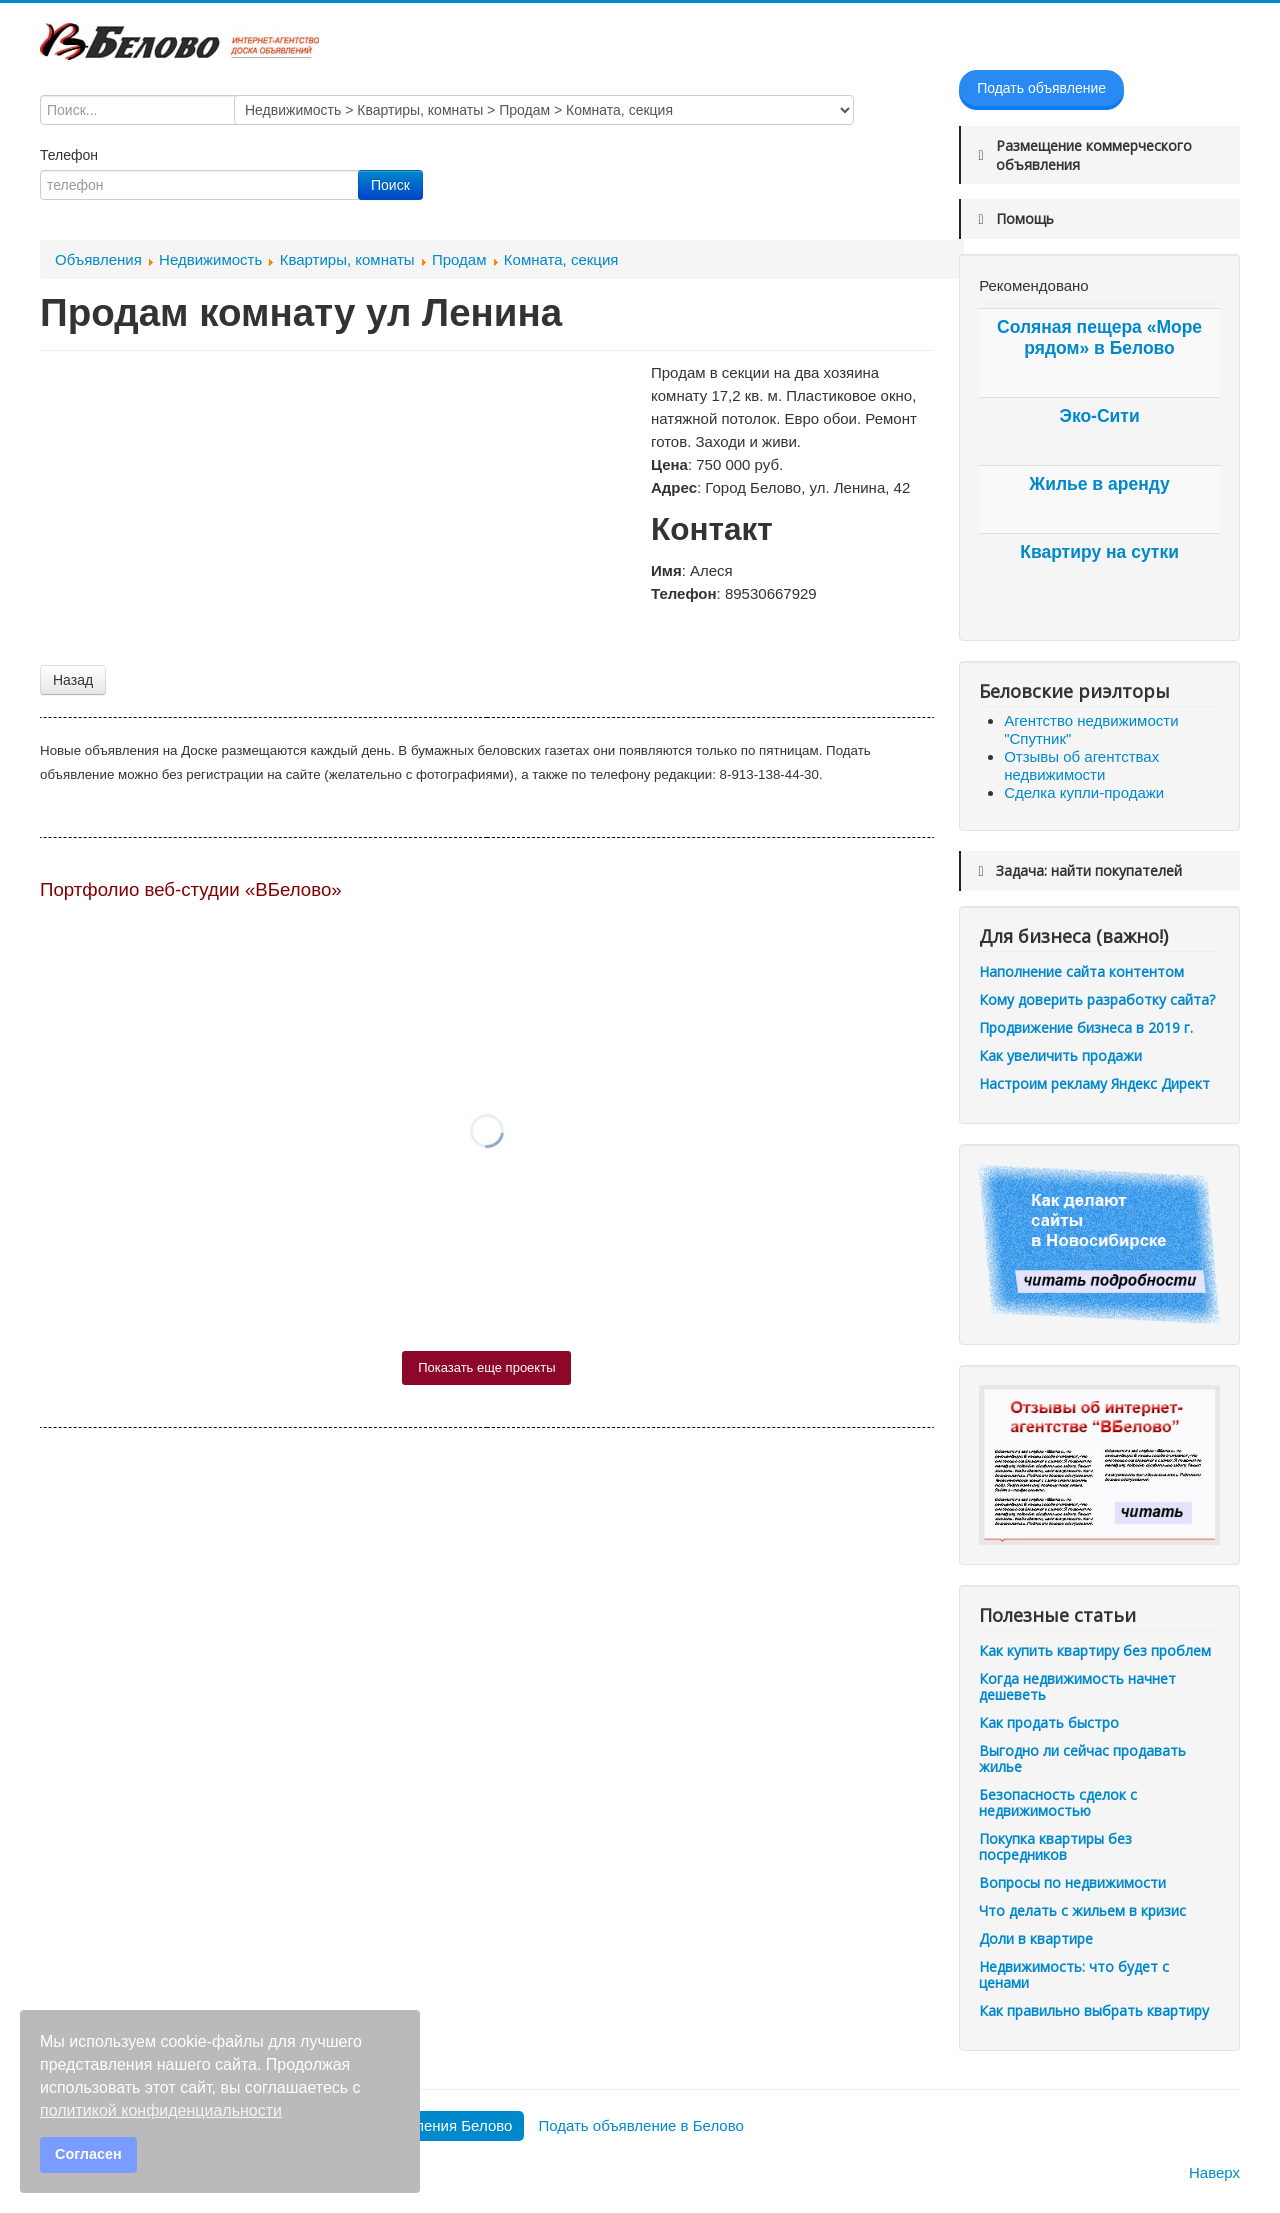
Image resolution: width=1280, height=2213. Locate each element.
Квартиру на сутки (1099, 552)
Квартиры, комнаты (347, 259)
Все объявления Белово (428, 2125)
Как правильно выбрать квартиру (1094, 2010)
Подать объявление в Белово (640, 2125)
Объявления (98, 259)
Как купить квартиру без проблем (1095, 1650)
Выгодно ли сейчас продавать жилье (1082, 1758)
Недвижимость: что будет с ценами (1074, 1974)
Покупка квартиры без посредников (1055, 1846)
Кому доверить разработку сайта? (1097, 999)
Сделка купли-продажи (1084, 792)
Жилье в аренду (1099, 484)
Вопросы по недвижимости (1072, 1882)
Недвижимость (210, 259)
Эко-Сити (1099, 416)
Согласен (88, 2154)
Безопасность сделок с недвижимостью (1058, 1802)
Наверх (1214, 2172)
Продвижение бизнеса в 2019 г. (1086, 1027)
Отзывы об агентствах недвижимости (1081, 765)
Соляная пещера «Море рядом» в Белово (1099, 337)
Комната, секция (561, 259)
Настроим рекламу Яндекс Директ (1094, 1083)
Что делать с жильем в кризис (1082, 1910)
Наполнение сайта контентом (1081, 971)
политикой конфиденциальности (161, 2110)
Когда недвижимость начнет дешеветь (1077, 1686)
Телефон (71, 155)
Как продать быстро (1049, 1722)
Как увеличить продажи (1060, 1055)
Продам (459, 259)
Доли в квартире (1036, 1938)
